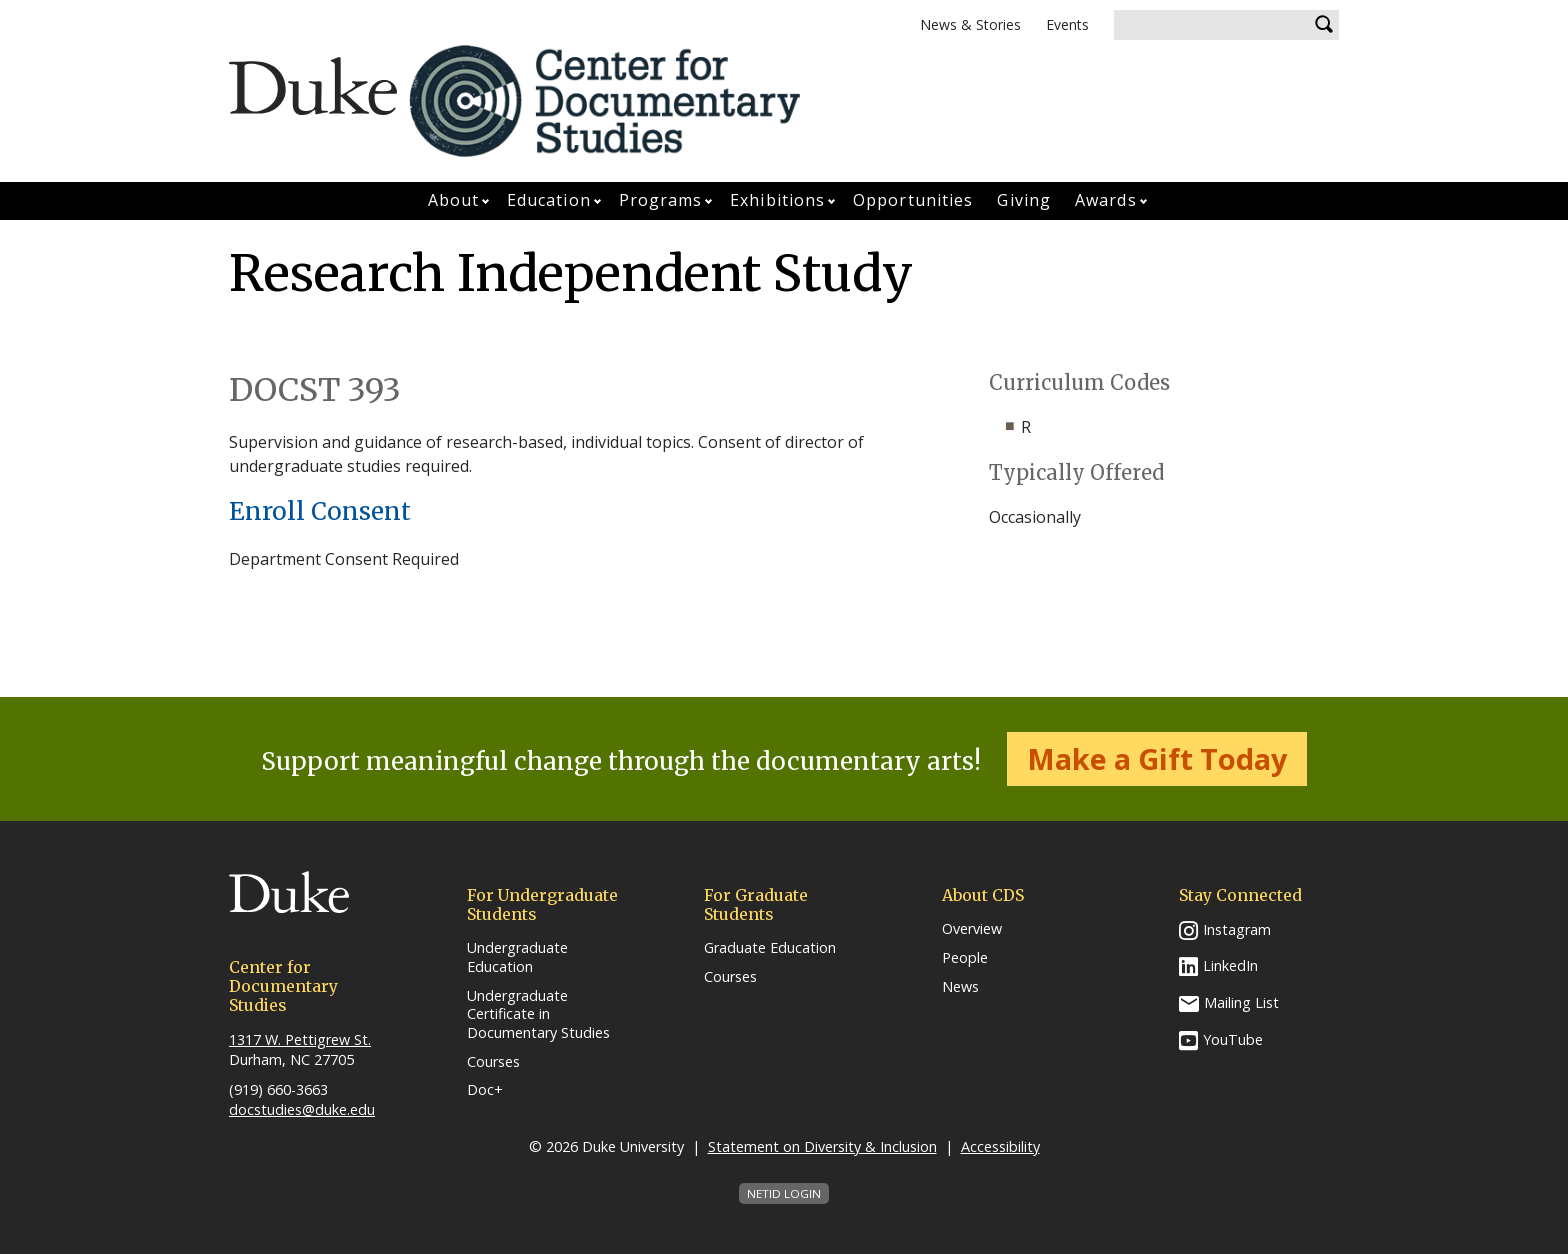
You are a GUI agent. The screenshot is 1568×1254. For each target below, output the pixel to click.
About (454, 200)
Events (1067, 24)
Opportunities (913, 200)
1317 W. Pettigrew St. (300, 1039)
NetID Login (784, 1193)
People (965, 958)
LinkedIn (1230, 965)
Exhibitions (777, 200)
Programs (661, 200)
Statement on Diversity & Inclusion (822, 1146)
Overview (972, 929)
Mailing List (1241, 1002)
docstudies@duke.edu (302, 1109)
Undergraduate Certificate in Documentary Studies (538, 1014)
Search (1324, 25)
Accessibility (1000, 1146)
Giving (1024, 200)
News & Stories (970, 24)
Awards (1106, 200)
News (960, 987)
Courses (493, 1062)
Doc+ (485, 1090)
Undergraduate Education (517, 957)
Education (549, 200)
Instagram (1237, 929)
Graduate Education (770, 948)
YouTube (1233, 1039)
